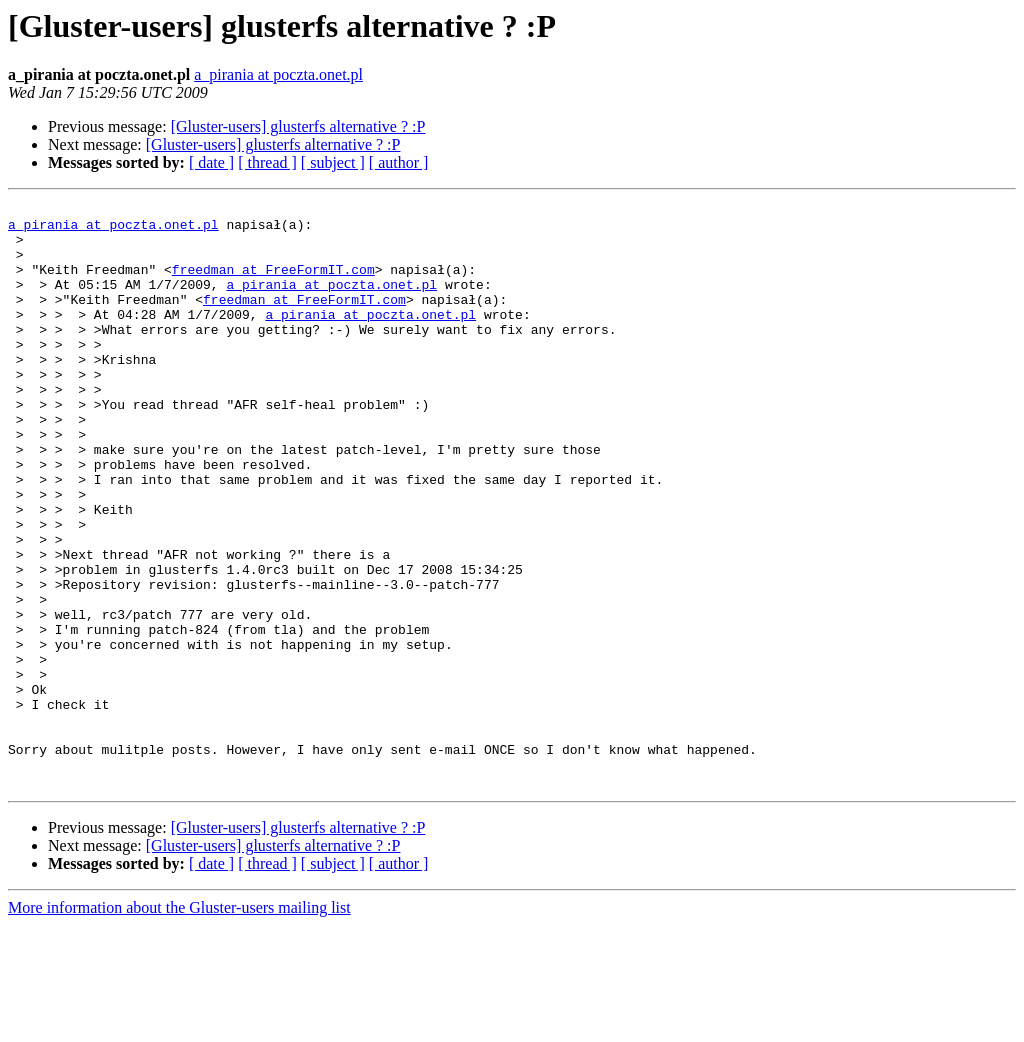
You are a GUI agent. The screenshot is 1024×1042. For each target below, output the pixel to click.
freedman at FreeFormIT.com (273, 284)
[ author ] (399, 162)
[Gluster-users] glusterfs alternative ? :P (298, 126)
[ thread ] (267, 162)
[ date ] (211, 162)
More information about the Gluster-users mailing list (179, 1024)
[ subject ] (333, 162)
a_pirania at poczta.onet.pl (278, 74)
